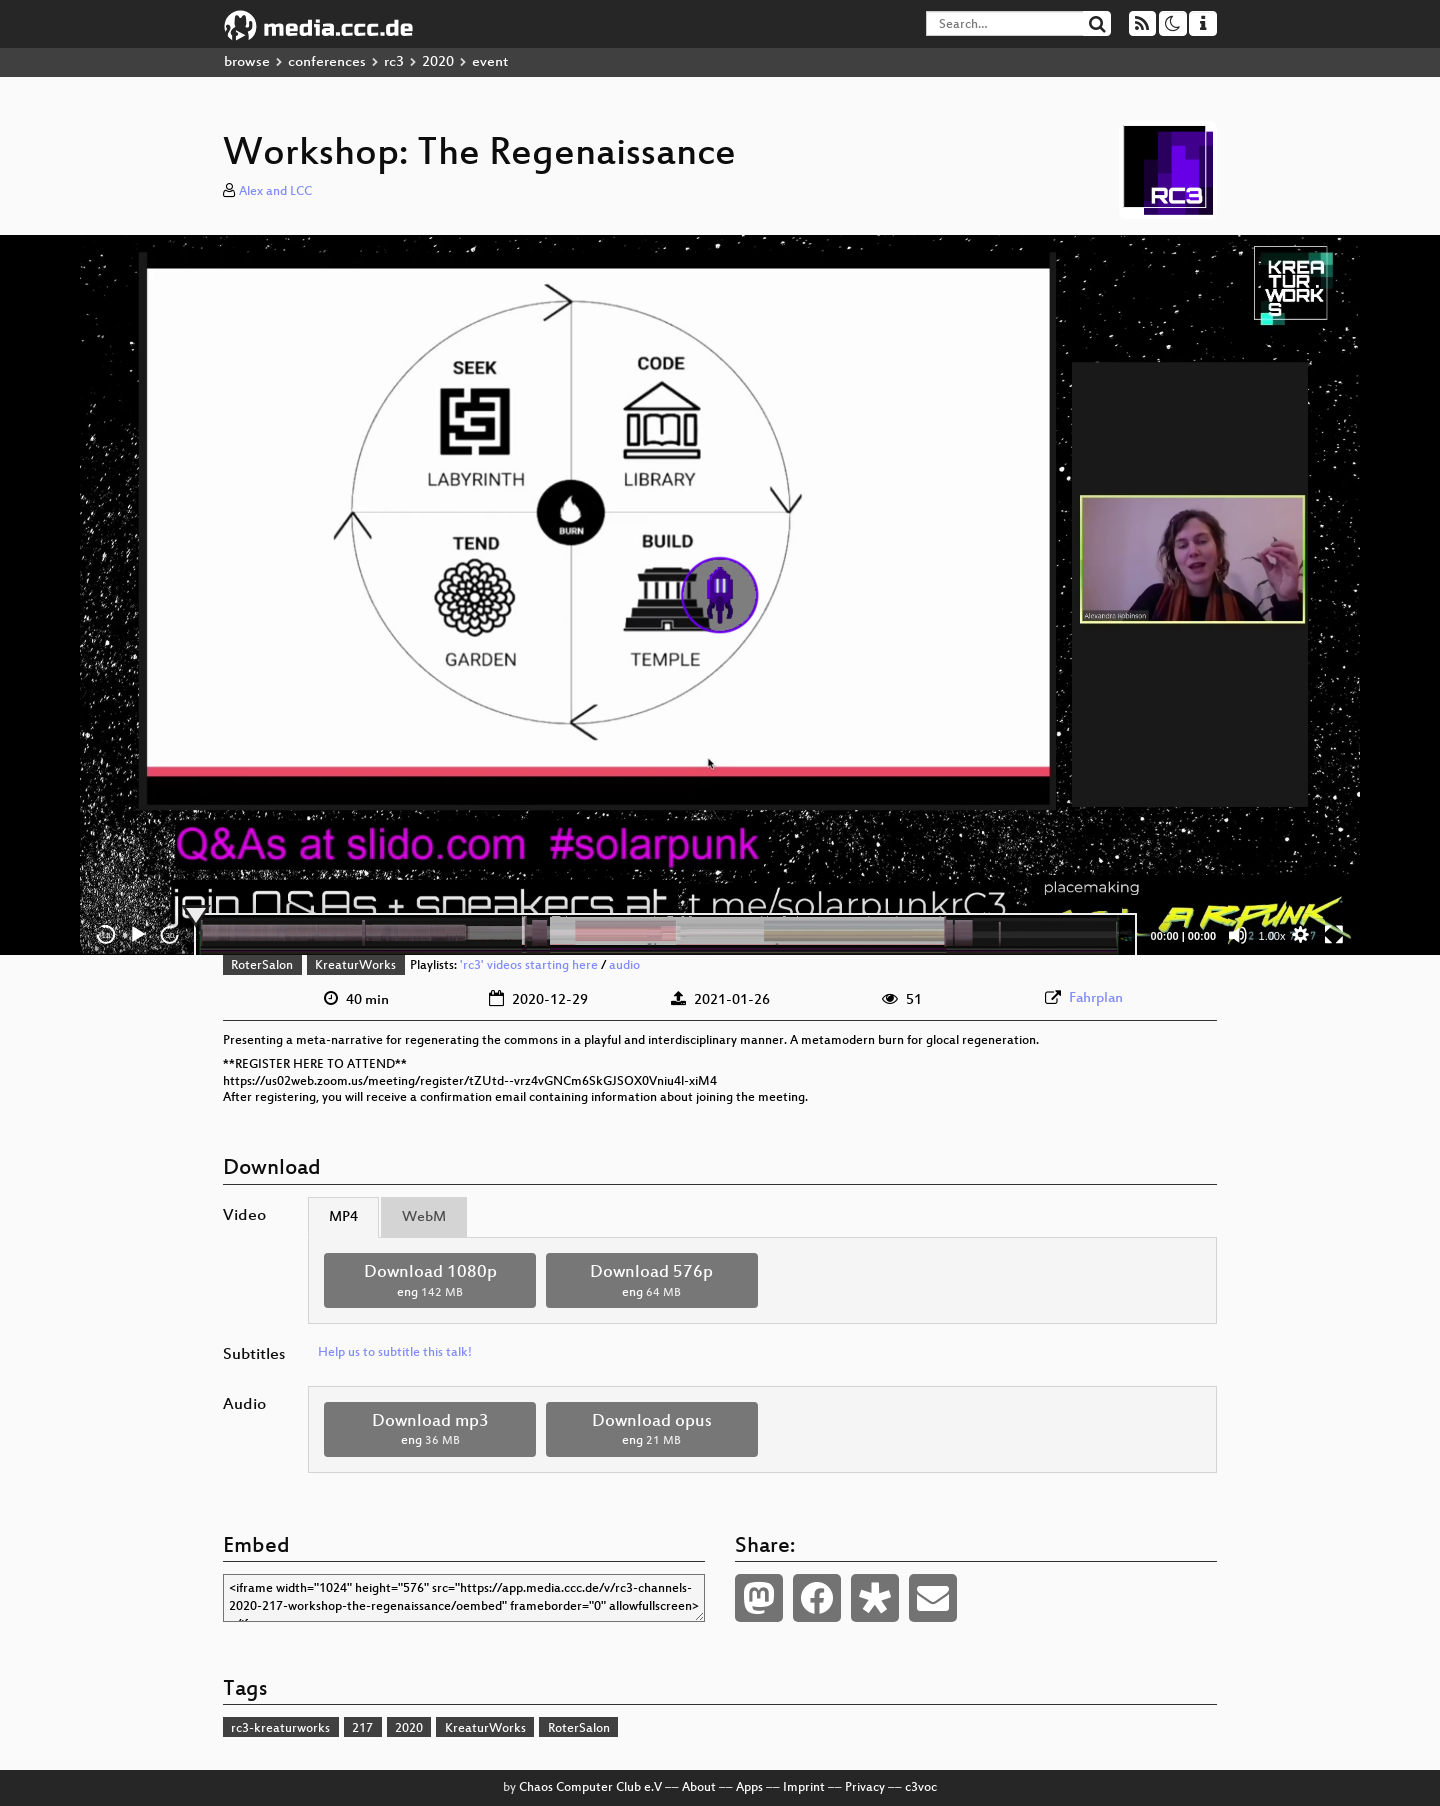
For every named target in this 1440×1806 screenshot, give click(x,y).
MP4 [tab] (343, 1217)
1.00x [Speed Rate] (1272, 936)
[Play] (138, 935)
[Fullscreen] (1334, 935)
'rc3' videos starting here (529, 966)
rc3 (394, 62)
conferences (327, 62)
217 (362, 1729)
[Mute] (1238, 935)
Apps (749, 1788)
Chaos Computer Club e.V (590, 1788)
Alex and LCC (275, 192)
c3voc (921, 1788)
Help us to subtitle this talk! (395, 1353)
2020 (438, 62)
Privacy (865, 1788)
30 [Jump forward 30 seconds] (170, 935)
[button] (720, 595)
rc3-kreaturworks (280, 1729)
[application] (720, 595)
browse (247, 62)
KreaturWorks (355, 966)
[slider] (665, 935)
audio (624, 966)
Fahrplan (1096, 998)
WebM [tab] (424, 1217)
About (699, 1788)
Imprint (804, 1788)
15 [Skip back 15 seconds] (106, 935)
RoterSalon (262, 966)
